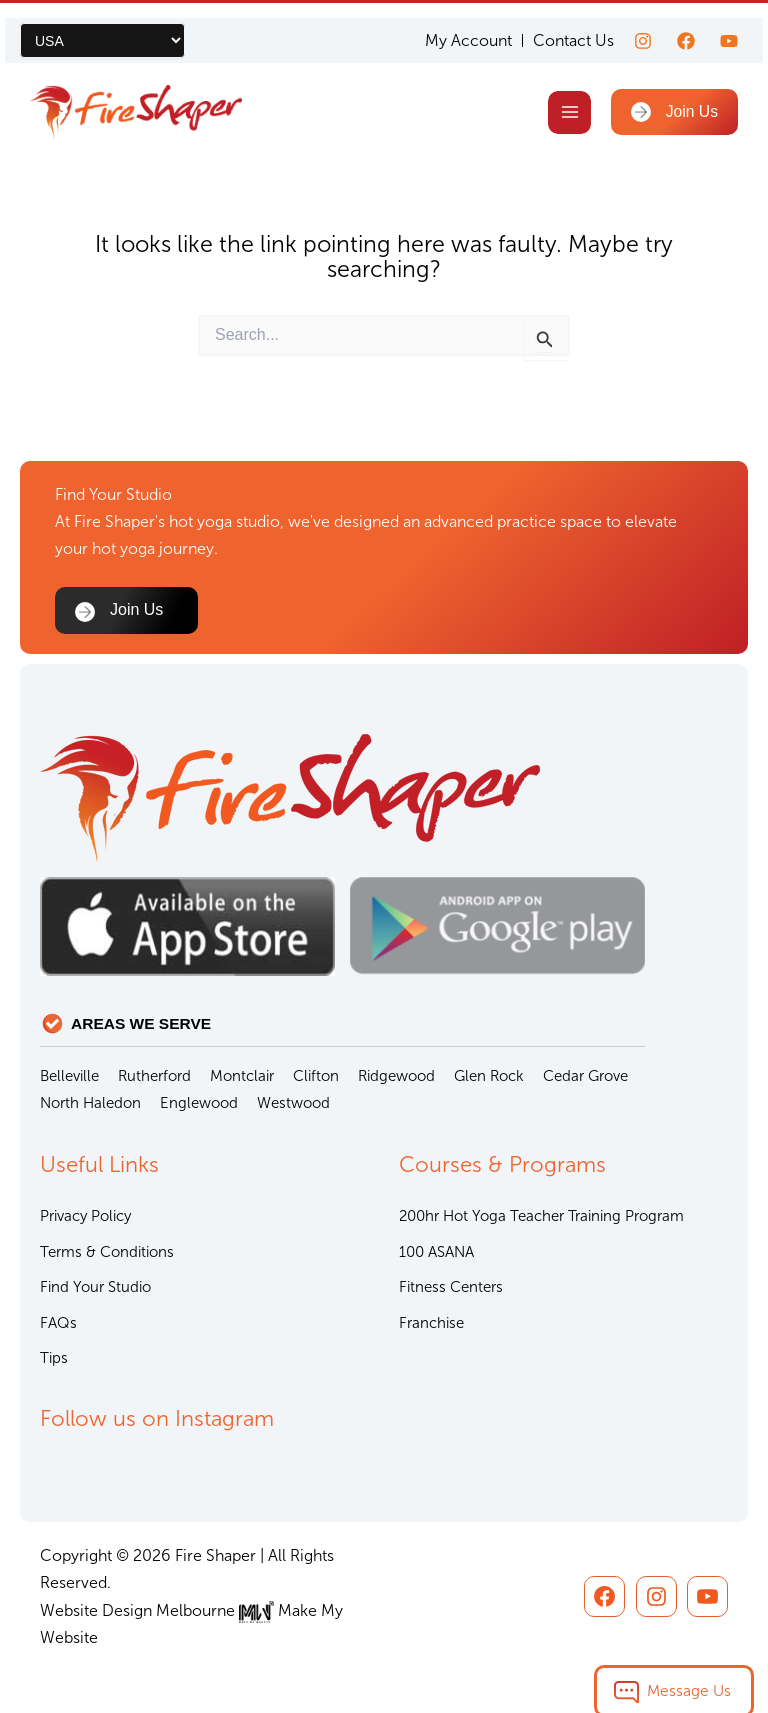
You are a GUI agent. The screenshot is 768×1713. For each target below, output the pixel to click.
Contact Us (573, 25)
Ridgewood (396, 1076)
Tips (54, 1358)
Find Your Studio (95, 1287)
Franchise (431, 1323)
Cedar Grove (585, 1076)
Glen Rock (489, 1076)
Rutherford (154, 1076)
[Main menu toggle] (577, 97)
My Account (468, 26)
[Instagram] (643, 26)
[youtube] (729, 26)
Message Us (689, 1672)
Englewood (199, 1103)
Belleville (69, 1076)
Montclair (242, 1076)
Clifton (316, 1076)
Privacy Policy (85, 1216)
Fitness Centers (451, 1287)
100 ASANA (436, 1252)
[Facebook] (686, 26)
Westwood (293, 1103)
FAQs (58, 1323)
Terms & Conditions (107, 1252)
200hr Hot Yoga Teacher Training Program (541, 1216)
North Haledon (90, 1103)
